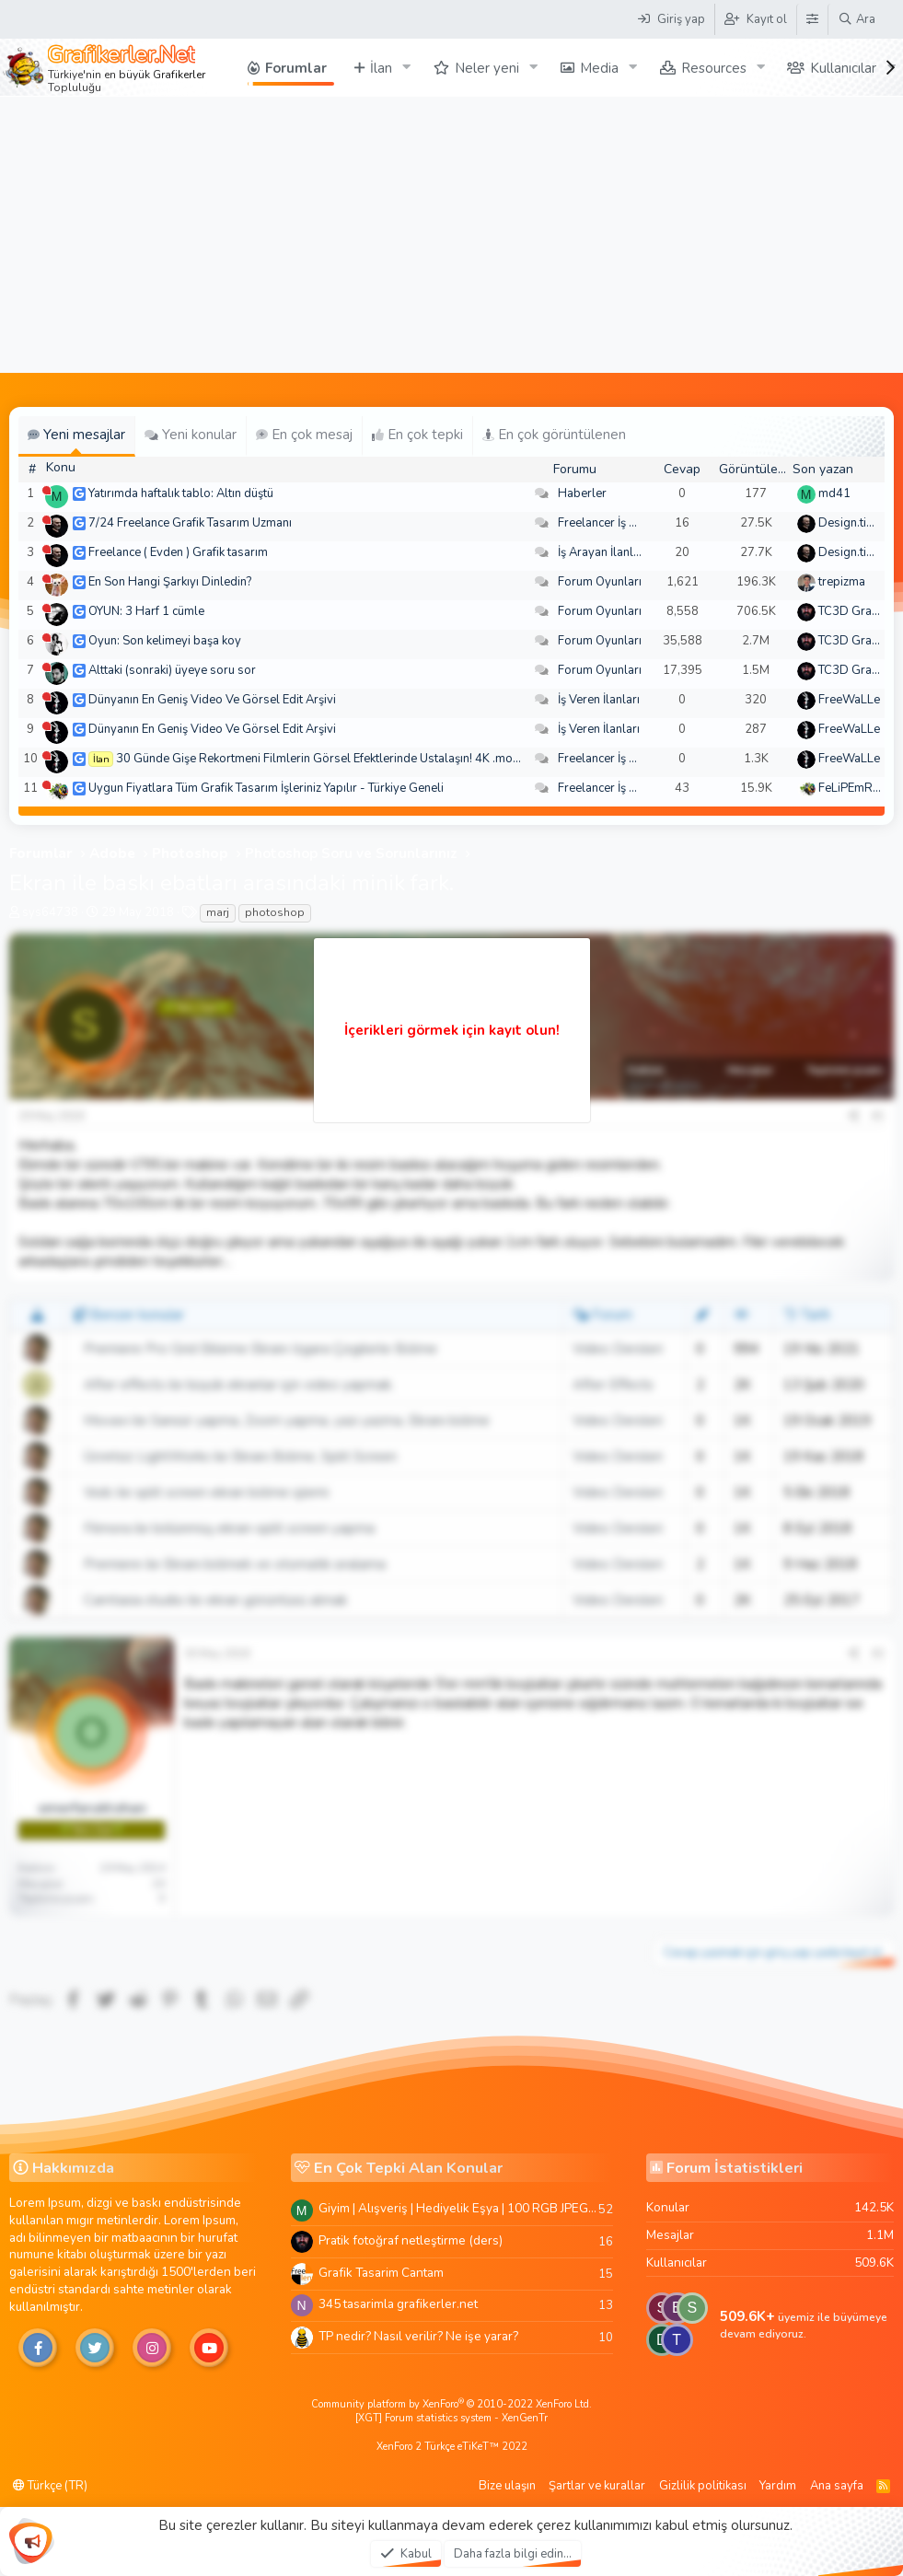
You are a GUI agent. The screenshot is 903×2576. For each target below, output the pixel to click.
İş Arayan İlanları (602, 552)
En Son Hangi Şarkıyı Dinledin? (169, 582)
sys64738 (50, 912)
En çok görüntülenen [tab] (554, 434)
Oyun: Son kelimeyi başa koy (164, 640)
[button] (407, 68)
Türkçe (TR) (50, 2485)
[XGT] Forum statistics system (451, 2418)
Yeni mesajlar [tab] (76, 434)
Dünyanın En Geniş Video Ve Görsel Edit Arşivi (212, 699)
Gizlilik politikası (703, 2485)
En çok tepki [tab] (417, 434)
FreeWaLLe (849, 699)
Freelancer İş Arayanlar (620, 523)
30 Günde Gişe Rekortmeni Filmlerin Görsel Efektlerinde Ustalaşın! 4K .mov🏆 (325, 758)
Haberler (582, 493)
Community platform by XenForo (451, 2404)
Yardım (777, 2485)
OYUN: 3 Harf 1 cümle (146, 611)
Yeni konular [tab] (191, 434)
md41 (834, 493)
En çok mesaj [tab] (304, 434)
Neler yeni (487, 68)
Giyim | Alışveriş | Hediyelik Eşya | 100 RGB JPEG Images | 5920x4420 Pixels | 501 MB (458, 2208)
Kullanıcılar (843, 68)
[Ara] (856, 19)
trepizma (841, 582)
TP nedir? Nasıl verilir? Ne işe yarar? (418, 2336)
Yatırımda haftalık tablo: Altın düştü (180, 493)
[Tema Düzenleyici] (812, 19)
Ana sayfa (836, 2485)
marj (217, 912)
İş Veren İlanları (599, 699)
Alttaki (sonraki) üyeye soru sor (172, 670)
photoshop (275, 912)
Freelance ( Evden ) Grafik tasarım (178, 552)
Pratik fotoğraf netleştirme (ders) (410, 2240)
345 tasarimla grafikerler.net (398, 2304)
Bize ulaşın (507, 2485)
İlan (381, 68)
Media (599, 68)
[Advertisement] (451, 235)
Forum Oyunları (600, 582)
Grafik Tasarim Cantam (381, 2272)
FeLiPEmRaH (853, 788)
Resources (714, 68)
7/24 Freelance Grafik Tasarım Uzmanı (190, 523)
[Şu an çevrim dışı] (46, 490)
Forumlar (296, 68)
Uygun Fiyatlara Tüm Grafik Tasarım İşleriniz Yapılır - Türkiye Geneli (266, 788)
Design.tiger (851, 523)
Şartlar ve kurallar (597, 2485)
